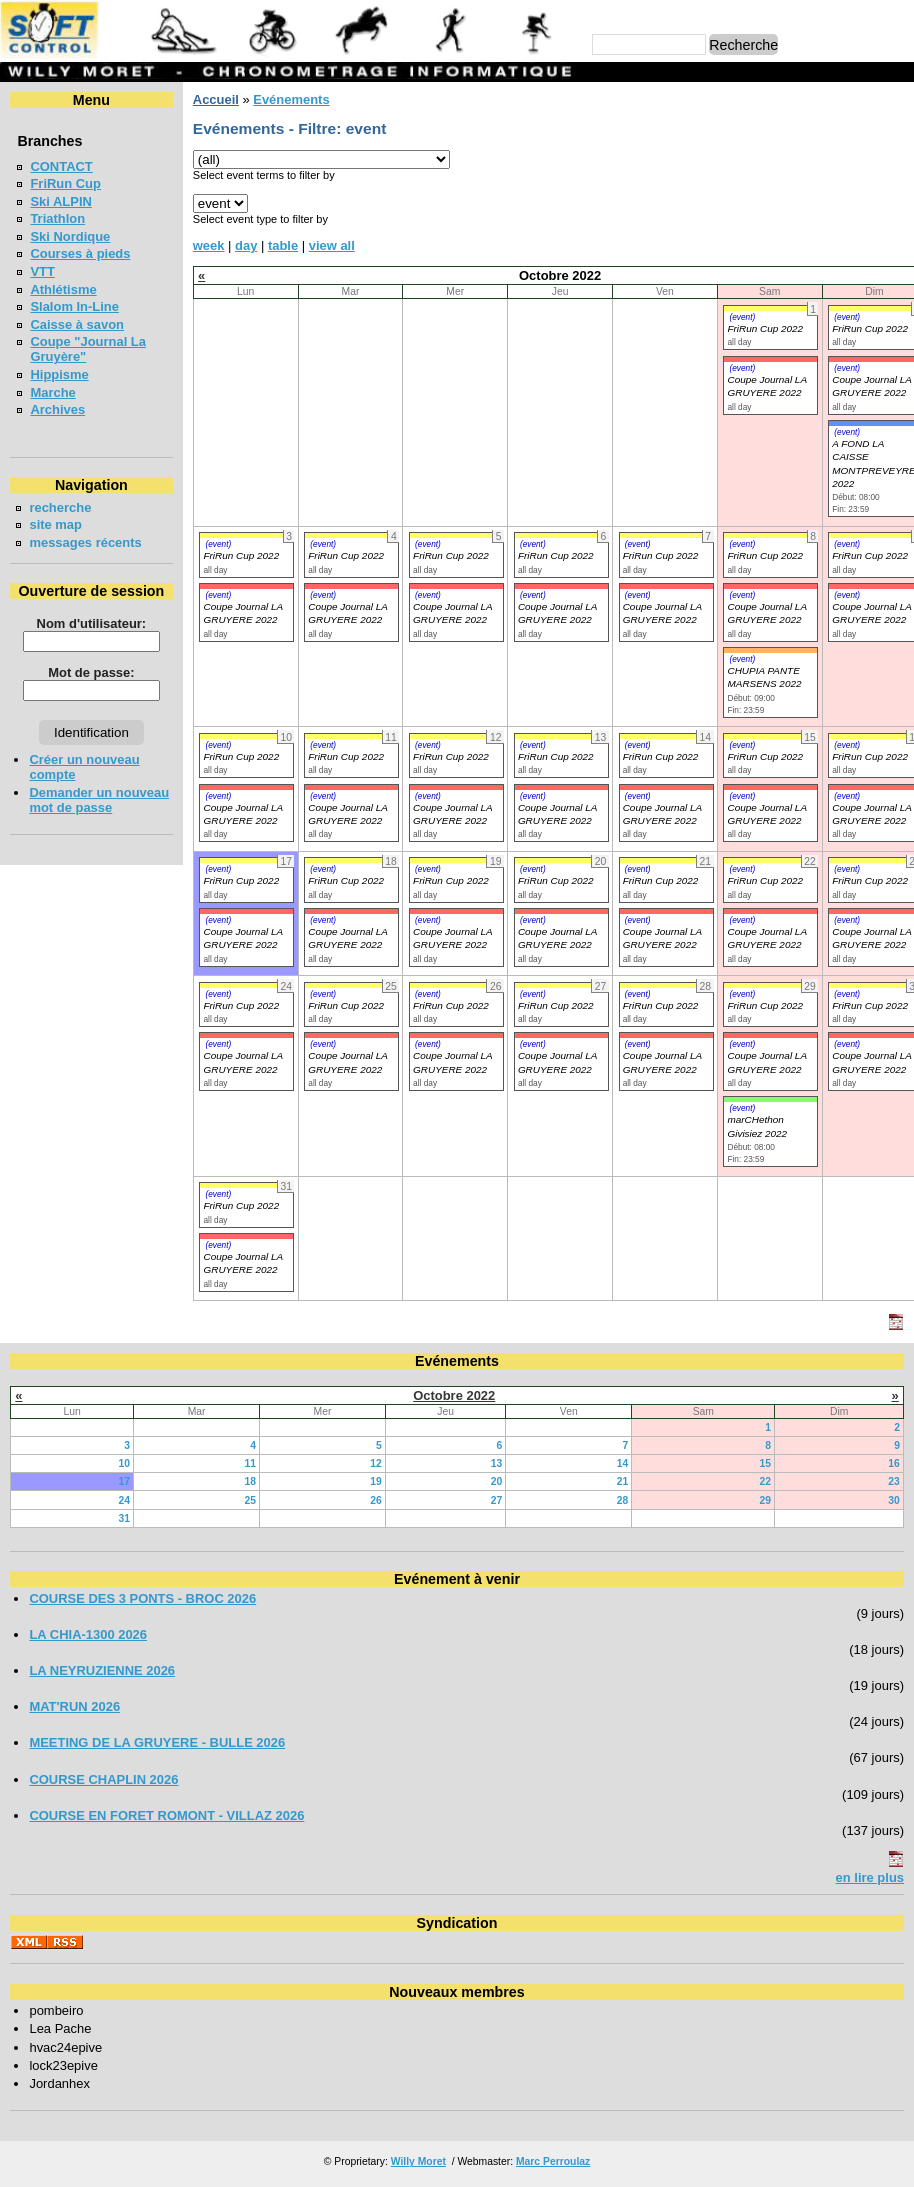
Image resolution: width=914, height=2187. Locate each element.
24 (125, 1500)
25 (250, 1500)
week (209, 245)
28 (623, 1500)
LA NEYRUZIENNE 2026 (102, 1670)
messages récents (85, 542)
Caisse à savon (77, 324)
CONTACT (61, 166)
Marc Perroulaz (553, 2161)
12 (376, 1463)
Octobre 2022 (454, 1395)
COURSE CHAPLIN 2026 (103, 1779)
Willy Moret (418, 2161)
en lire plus (870, 1877)
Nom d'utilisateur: (92, 623)
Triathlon (57, 218)
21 (623, 1481)
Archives (57, 409)
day (246, 245)
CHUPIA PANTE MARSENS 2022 (764, 677)
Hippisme (59, 374)
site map (55, 524)
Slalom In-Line (74, 306)
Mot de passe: (91, 672)
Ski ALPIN (60, 201)
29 (766, 1500)
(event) (742, 317)
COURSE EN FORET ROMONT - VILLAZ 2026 (166, 1815)
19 (376, 1481)
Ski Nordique (70, 236)
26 (376, 1500)
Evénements (291, 99)
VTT (42, 271)
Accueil (216, 99)
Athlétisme (63, 289)
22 (766, 1481)
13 (497, 1463)
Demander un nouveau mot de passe (99, 800)
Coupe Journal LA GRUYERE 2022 (242, 613)
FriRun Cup (65, 183)
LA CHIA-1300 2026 (88, 1634)
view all (332, 245)
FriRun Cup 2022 (765, 328)
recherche (60, 507)
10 (125, 1463)
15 (766, 1463)
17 (125, 1481)
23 (894, 1481)
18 (250, 1481)
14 (623, 1463)
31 (125, 1518)
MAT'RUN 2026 (74, 1706)
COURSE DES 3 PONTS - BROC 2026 (142, 1598)
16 (894, 1463)
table (283, 245)
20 (497, 1481)
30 (894, 1500)
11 (250, 1463)
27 (497, 1500)
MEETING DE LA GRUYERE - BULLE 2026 (157, 1742)
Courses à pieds (80, 253)
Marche (52, 392)
